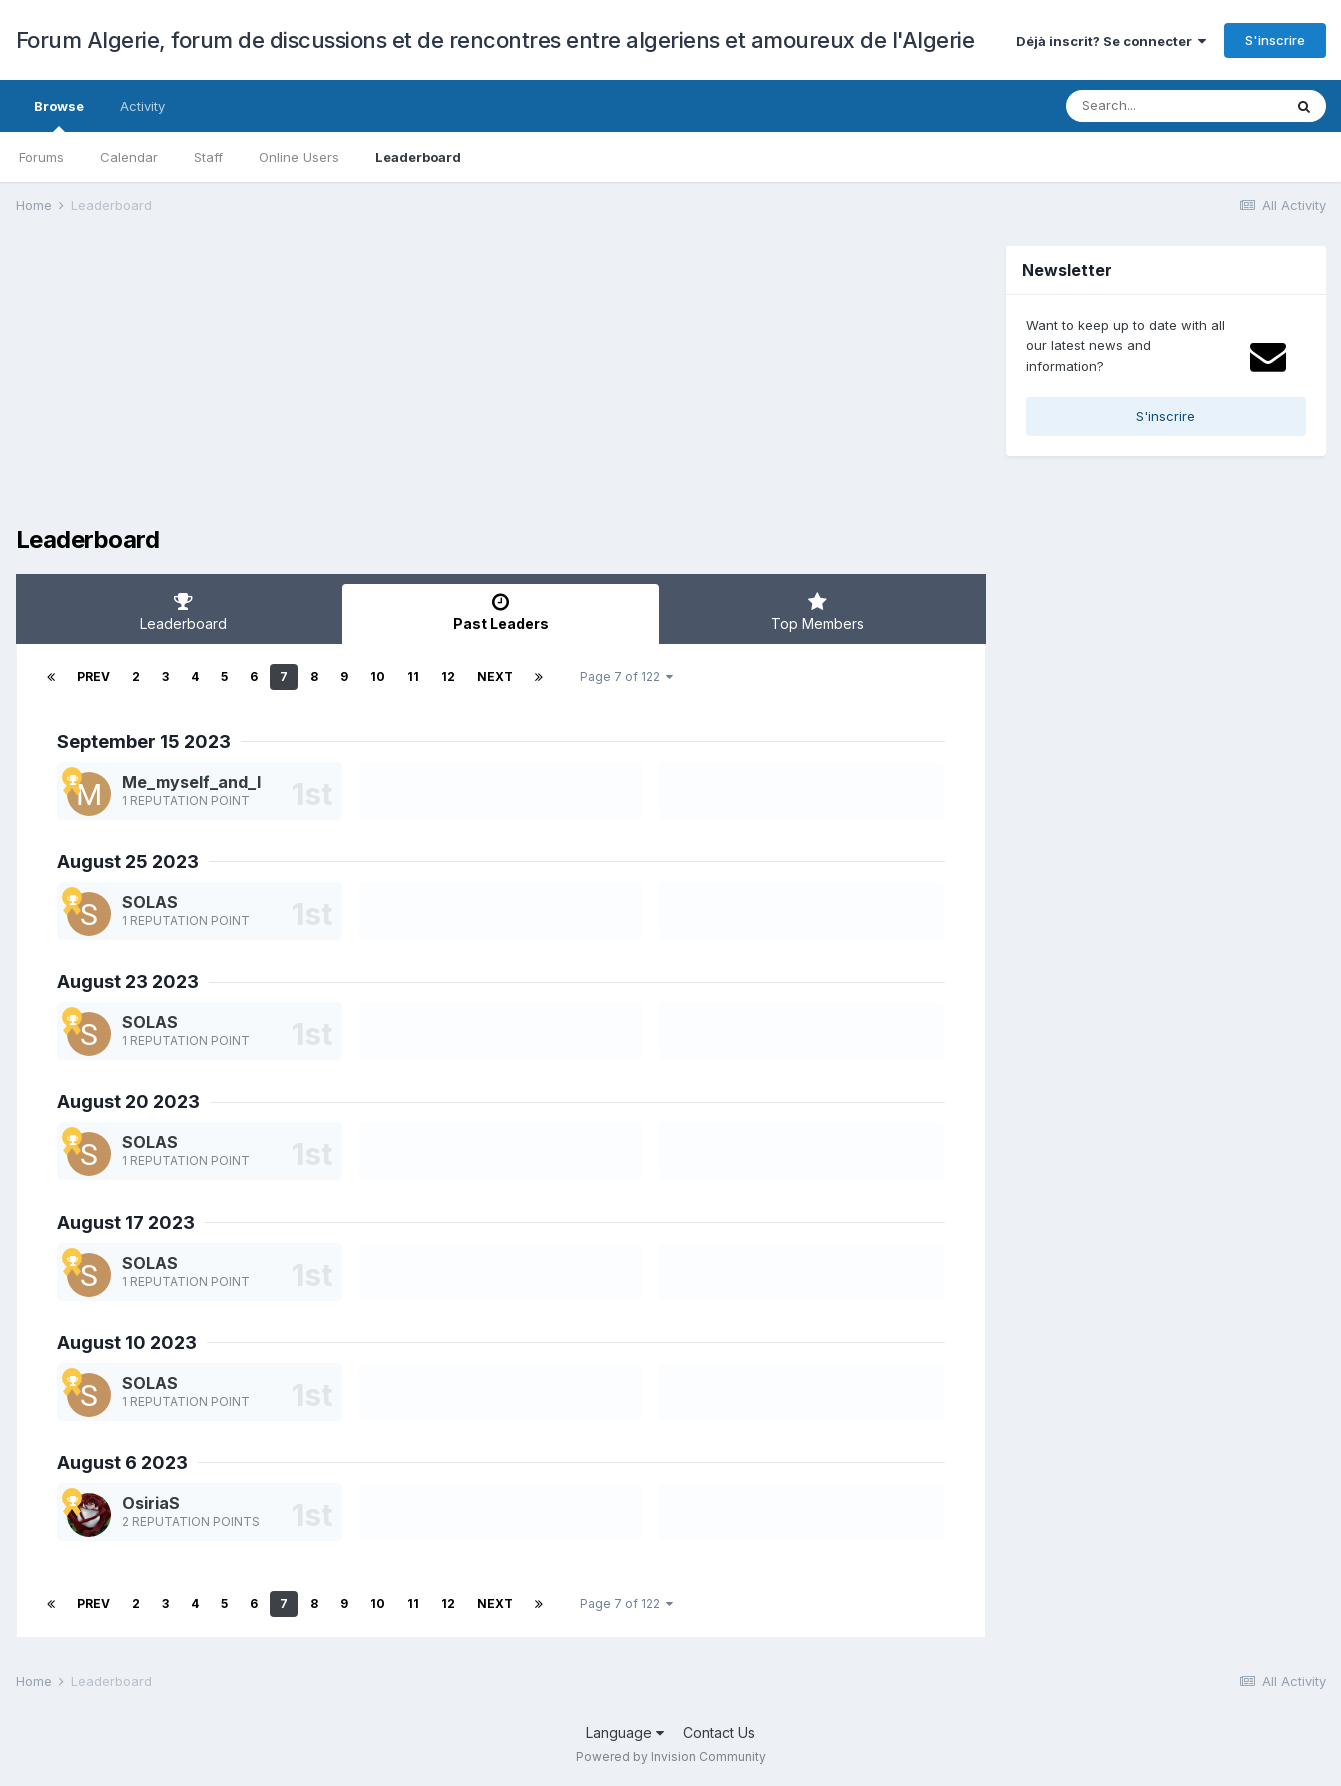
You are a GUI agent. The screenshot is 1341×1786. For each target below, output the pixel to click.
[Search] (1174, 106)
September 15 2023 (144, 741)
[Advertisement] (380, 386)
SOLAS (150, 902)
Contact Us (719, 1732)
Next (495, 676)
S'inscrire (1275, 40)
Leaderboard (418, 157)
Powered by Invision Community (671, 1756)
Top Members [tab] (817, 612)
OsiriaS (151, 1503)
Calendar (129, 157)
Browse (59, 115)
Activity (142, 106)
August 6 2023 (122, 1462)
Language (625, 1732)
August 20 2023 (128, 1101)
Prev (93, 676)
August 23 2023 (128, 981)
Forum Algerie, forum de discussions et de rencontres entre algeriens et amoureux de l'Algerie (495, 40)
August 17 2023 (126, 1222)
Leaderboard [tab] (184, 612)
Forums (41, 157)
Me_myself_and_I (191, 782)
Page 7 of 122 (626, 676)
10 (377, 676)
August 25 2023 (128, 861)
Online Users (299, 157)
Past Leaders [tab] (500, 612)
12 (448, 676)
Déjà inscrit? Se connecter (1111, 41)
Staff (208, 157)
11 (413, 676)
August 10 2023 (127, 1342)
